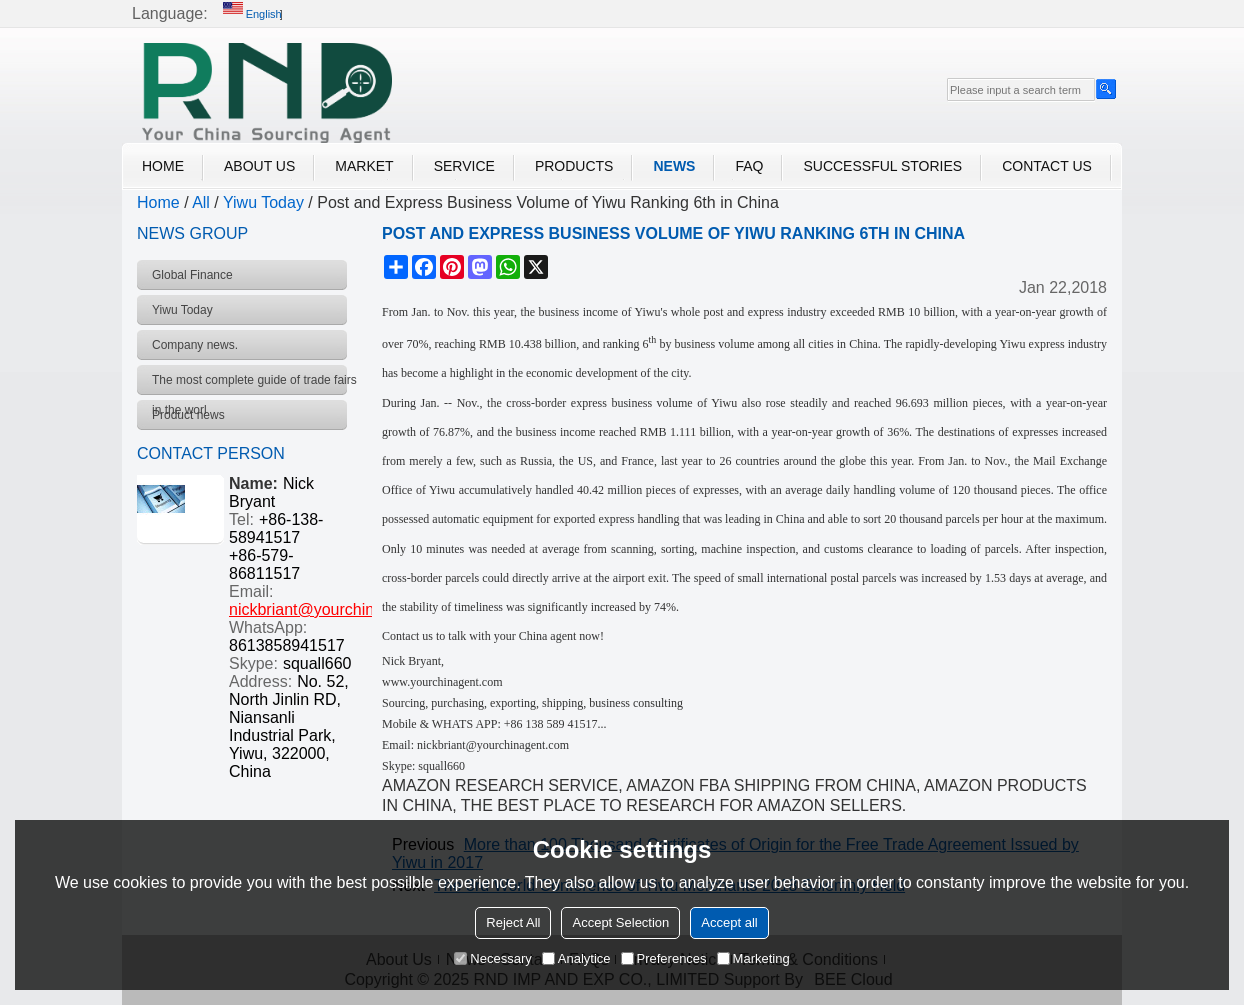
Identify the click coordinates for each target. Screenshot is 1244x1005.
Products (574, 166)
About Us (259, 166)
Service (464, 166)
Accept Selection (620, 922)
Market (364, 166)
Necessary (492, 958)
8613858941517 (287, 645)
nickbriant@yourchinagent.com (339, 609)
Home (163, 166)
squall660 (317, 663)
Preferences (664, 958)
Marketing (753, 958)
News (674, 166)
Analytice (576, 958)
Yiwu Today (263, 202)
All (201, 202)
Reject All (513, 922)
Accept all (729, 922)
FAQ (749, 166)
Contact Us (1047, 166)
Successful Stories (882, 166)
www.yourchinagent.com (442, 682)
